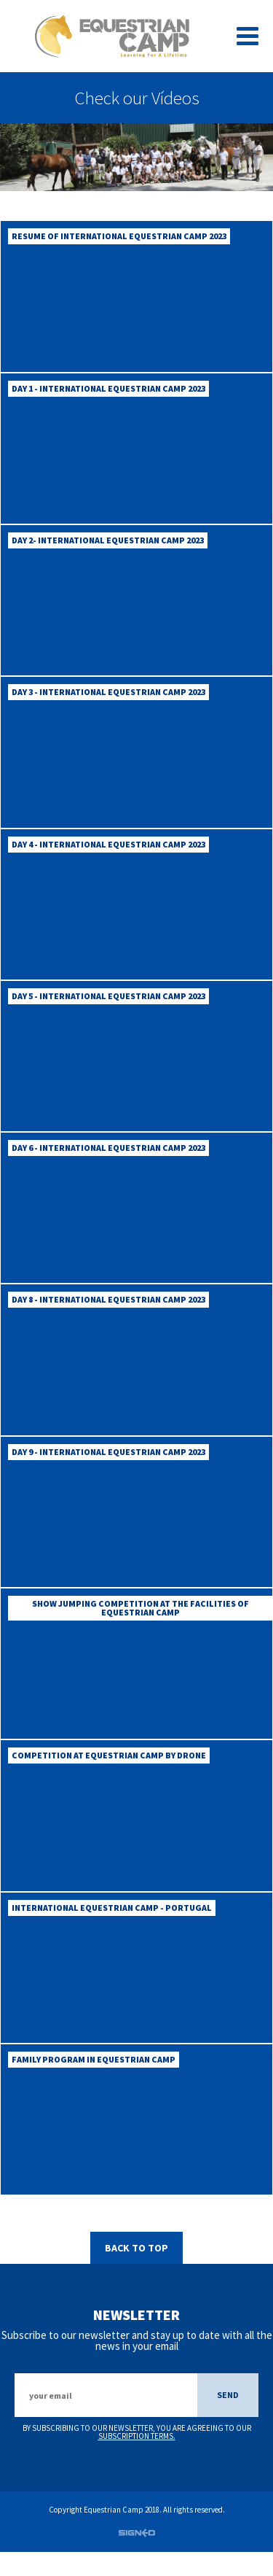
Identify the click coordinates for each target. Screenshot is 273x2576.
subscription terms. (136, 2461)
